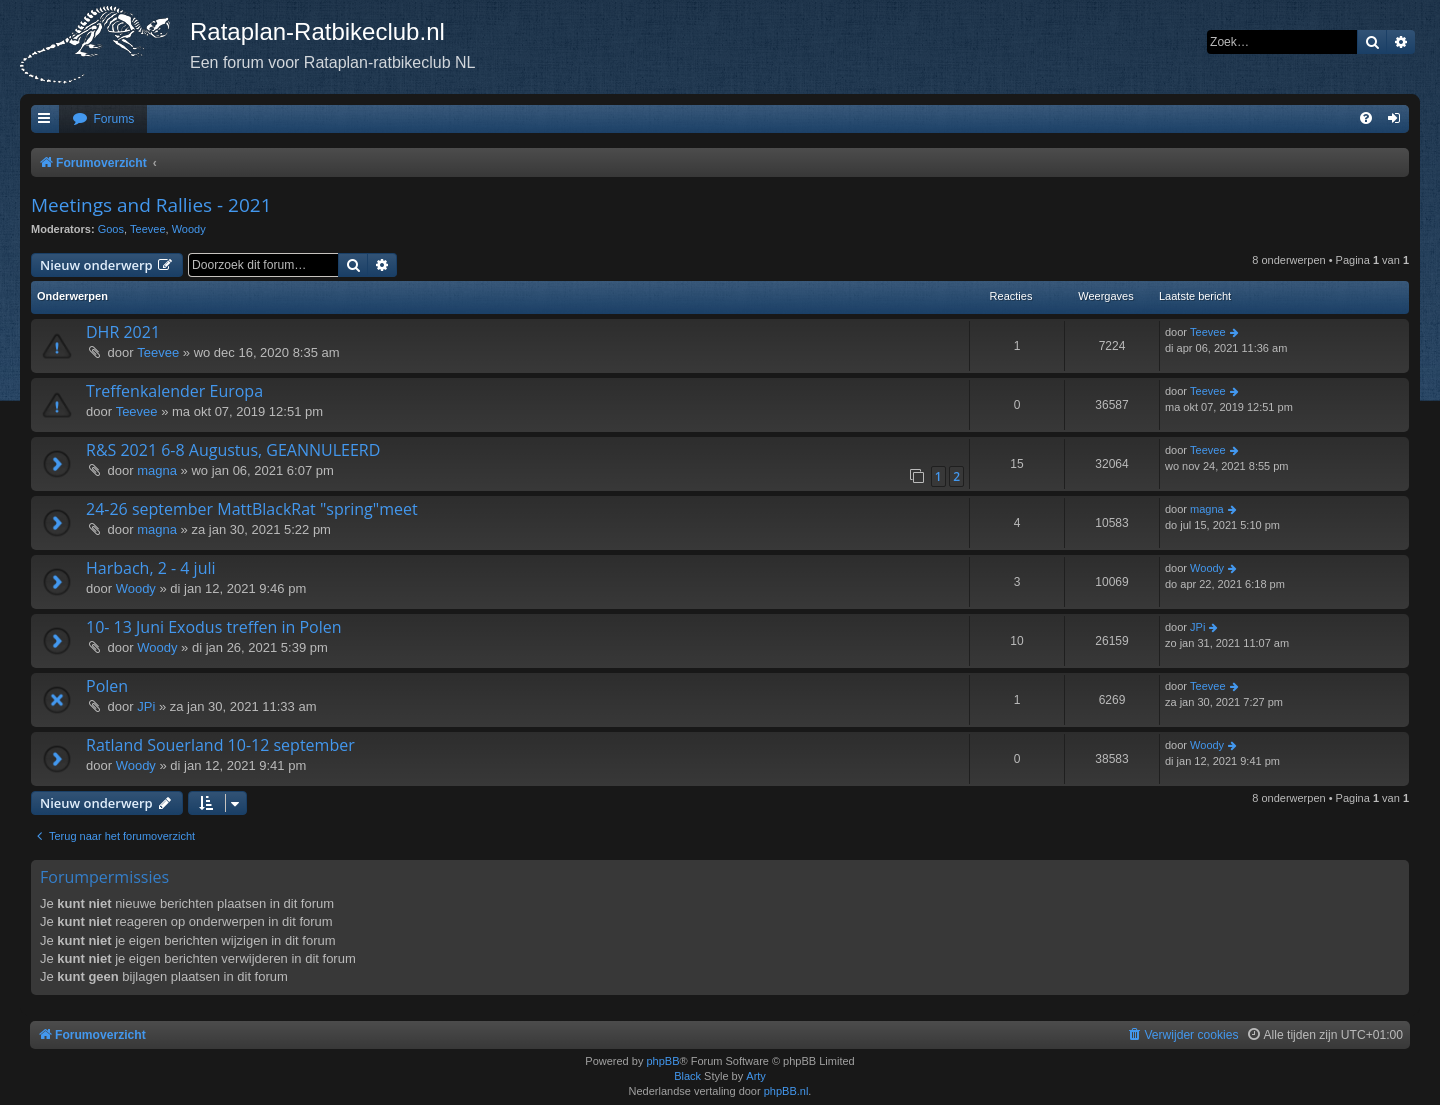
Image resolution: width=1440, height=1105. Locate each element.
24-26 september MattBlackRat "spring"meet (252, 509)
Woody (189, 229)
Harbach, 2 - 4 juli (151, 568)
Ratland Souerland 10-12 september (220, 745)
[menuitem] (103, 119)
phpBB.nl (786, 1091)
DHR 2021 (123, 332)
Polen (107, 686)
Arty (756, 1076)
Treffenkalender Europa (174, 391)
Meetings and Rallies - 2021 (151, 205)
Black (687, 1076)
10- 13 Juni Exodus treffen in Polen (213, 627)
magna (157, 470)
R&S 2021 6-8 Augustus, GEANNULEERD (233, 450)
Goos (111, 229)
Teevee (147, 229)
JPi (1197, 627)
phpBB (662, 1061)
